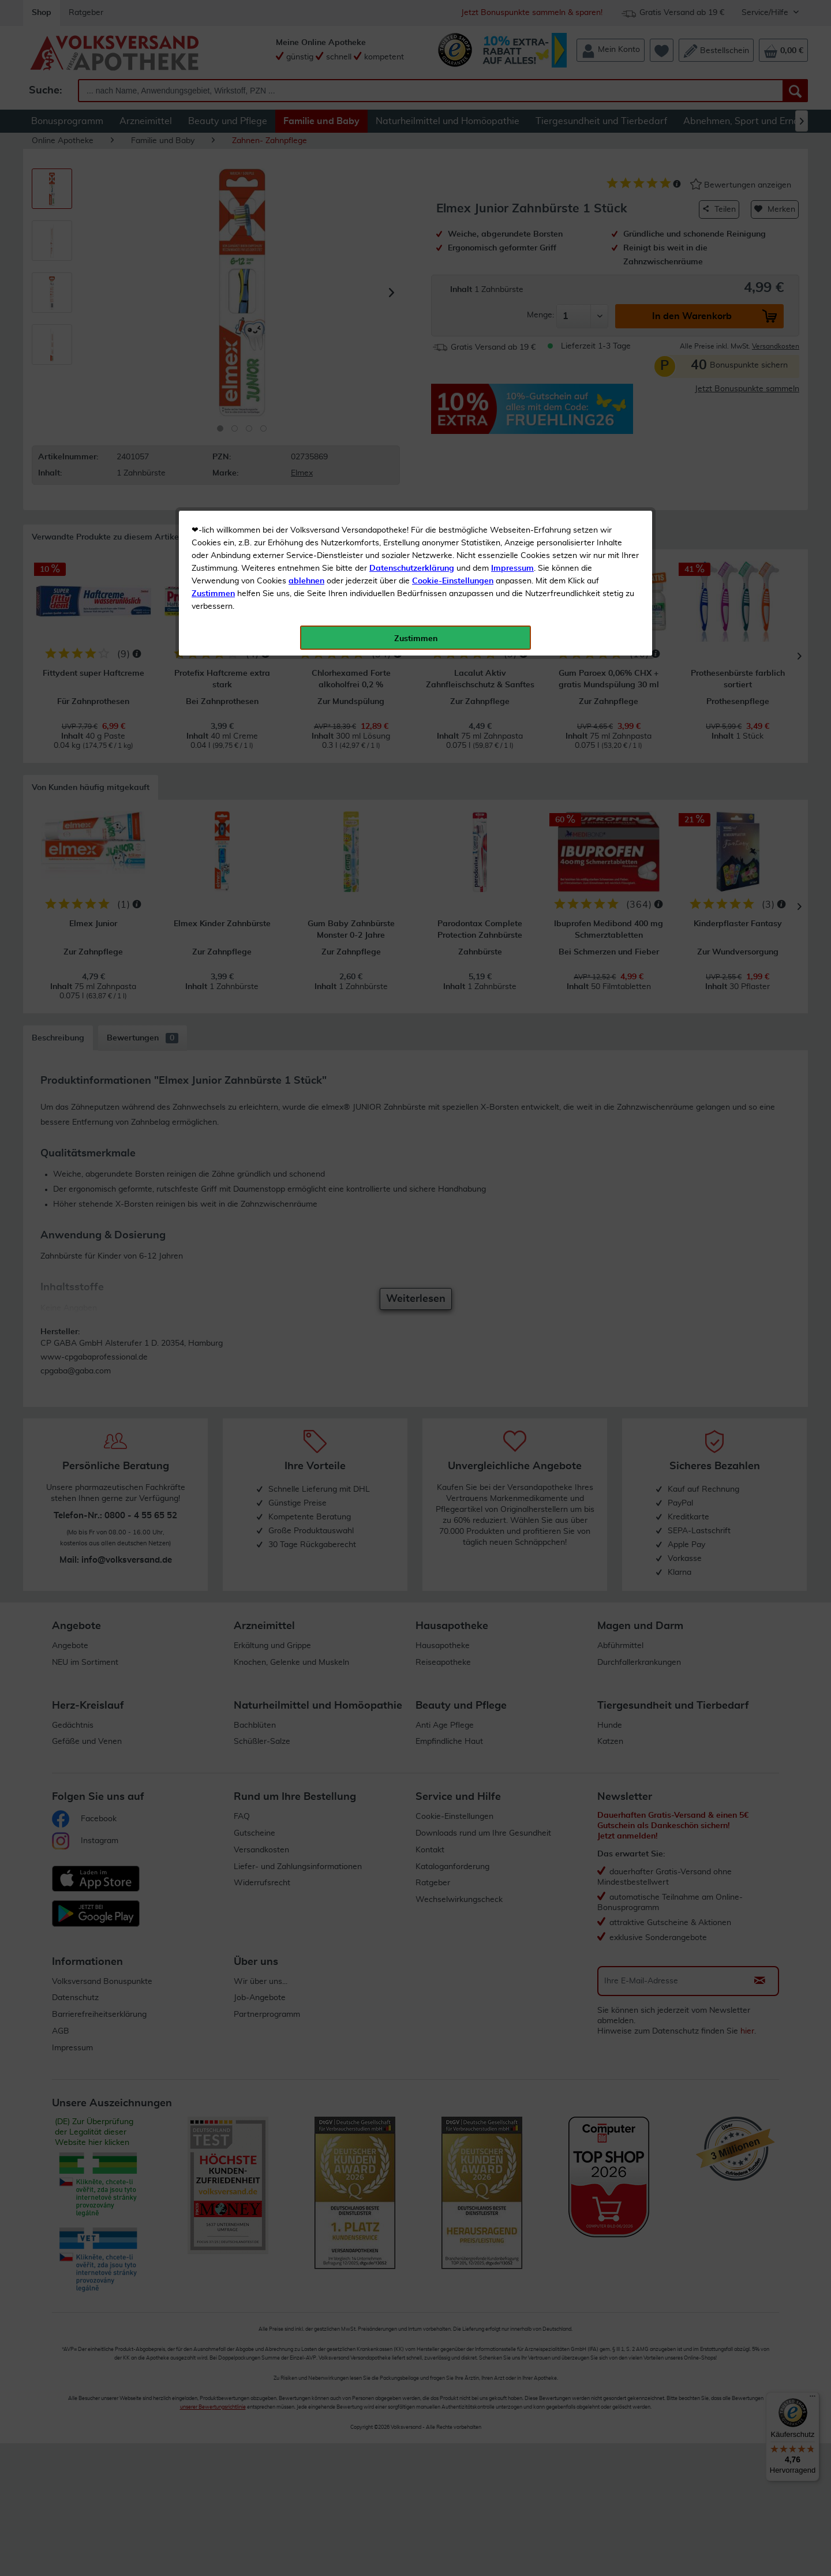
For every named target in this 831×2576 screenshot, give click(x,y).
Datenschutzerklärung (411, 259)
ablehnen (306, 272)
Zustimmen (213, 284)
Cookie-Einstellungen (452, 272)
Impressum (512, 259)
